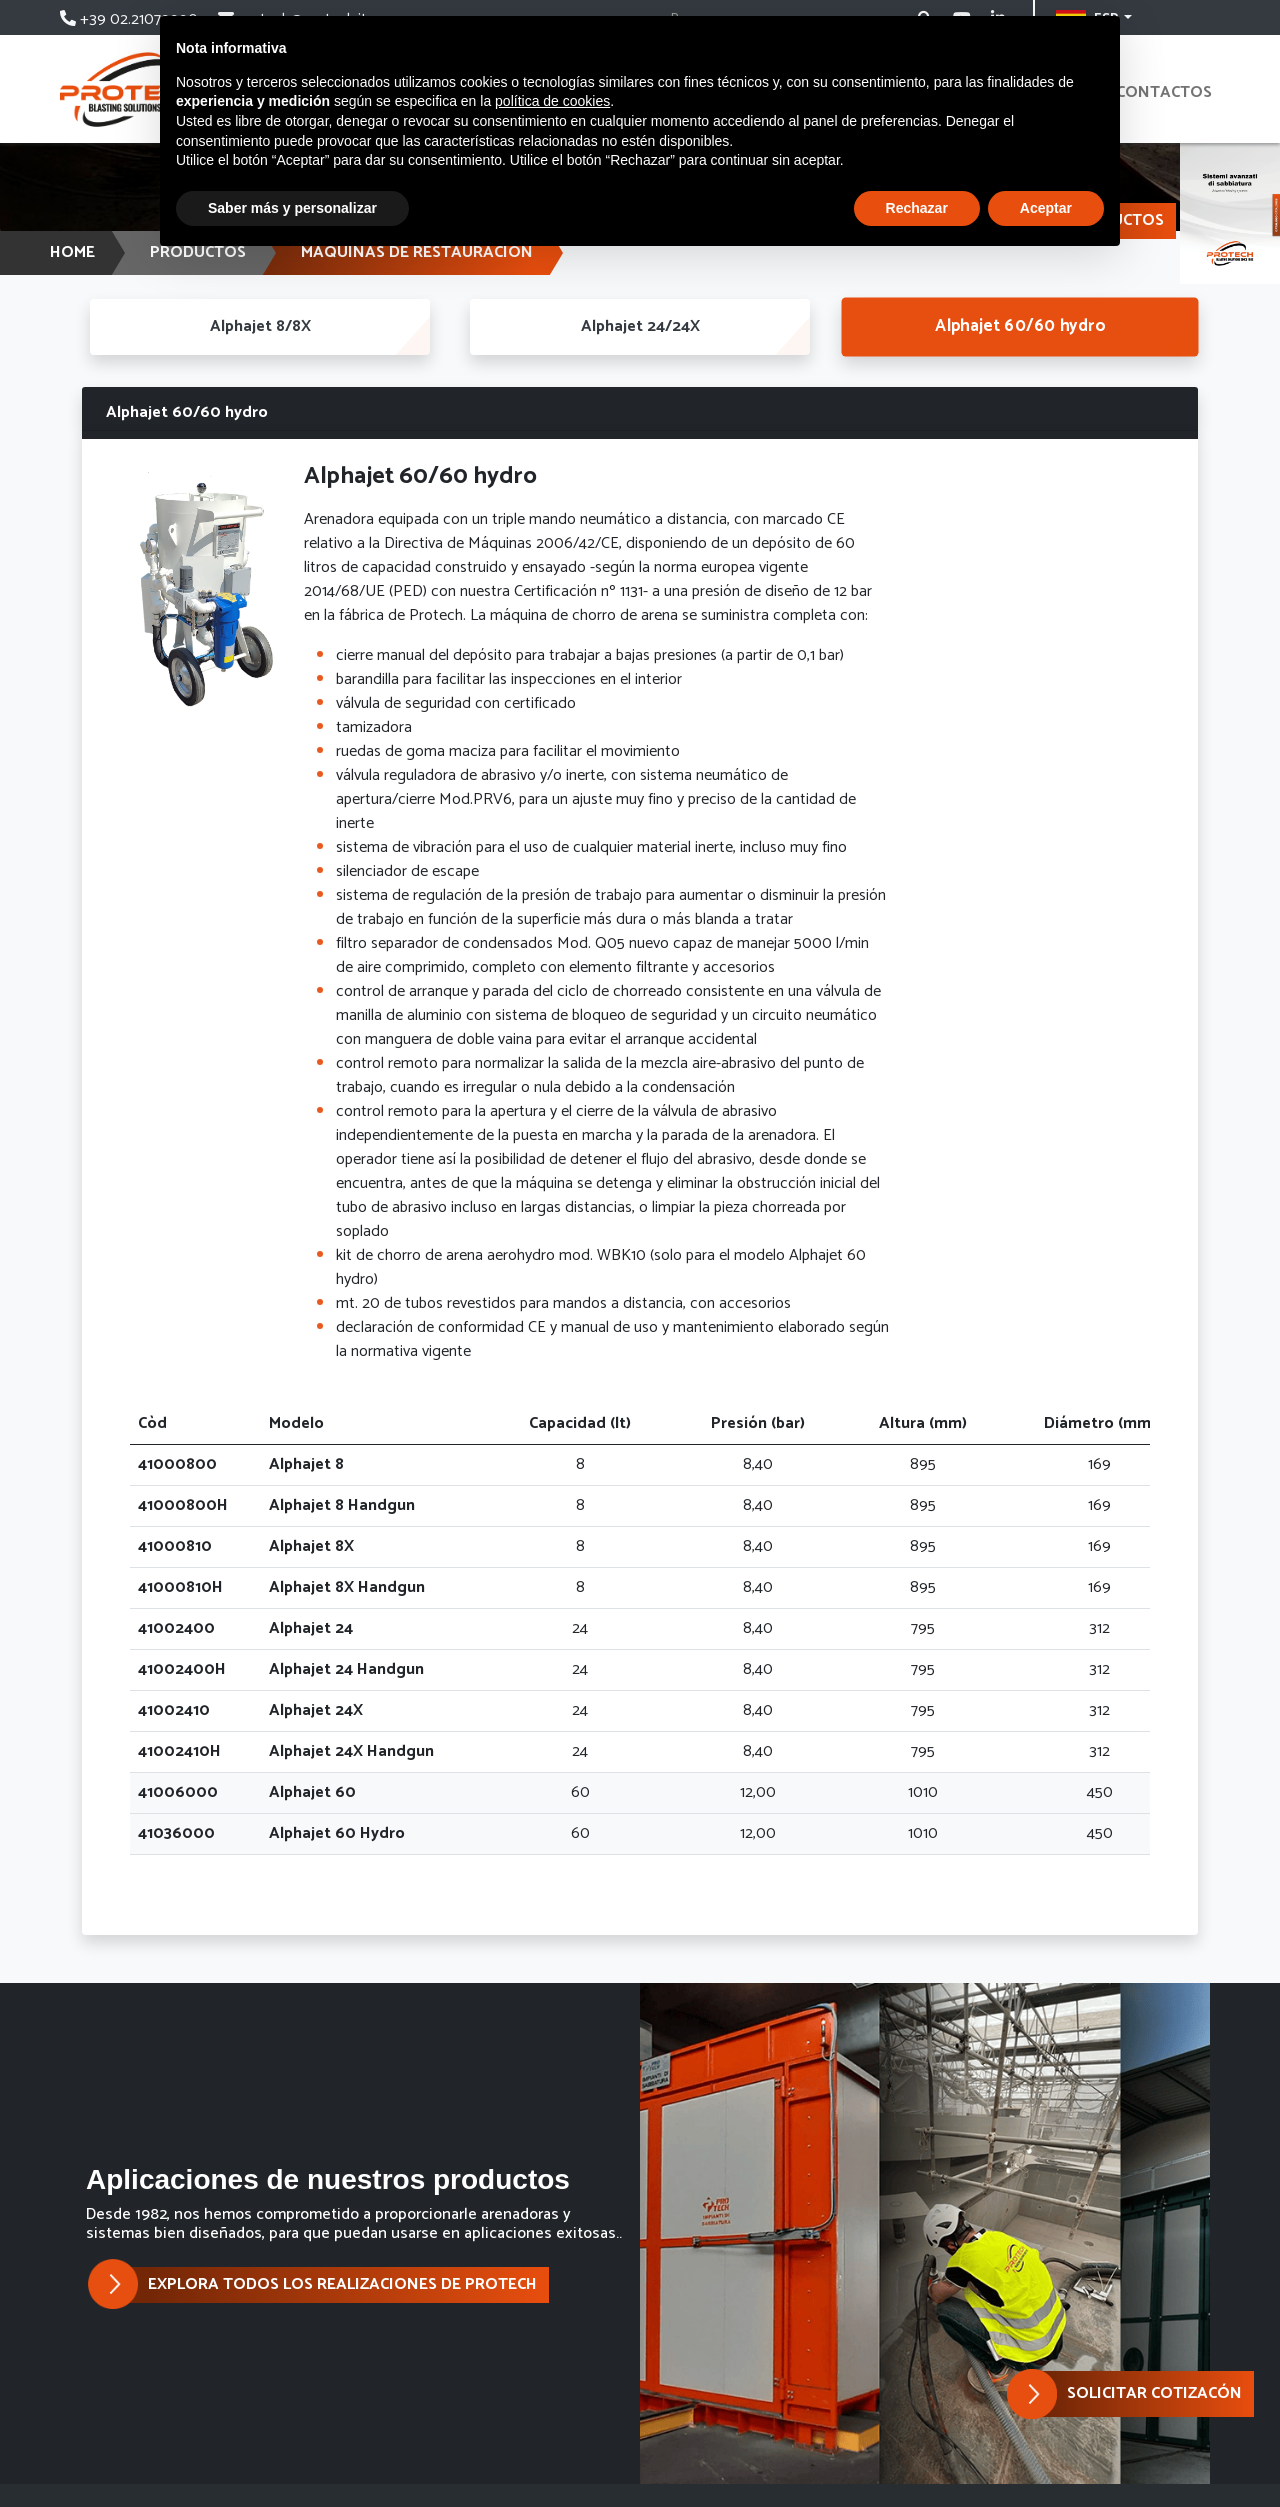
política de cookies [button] (552, 101)
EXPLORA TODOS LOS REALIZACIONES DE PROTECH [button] (327, 2285)
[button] (1145, 2394)
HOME (72, 252)
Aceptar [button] (1046, 208)
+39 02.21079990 (131, 19)
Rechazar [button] (917, 208)
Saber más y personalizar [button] (292, 208)
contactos (1164, 92)
